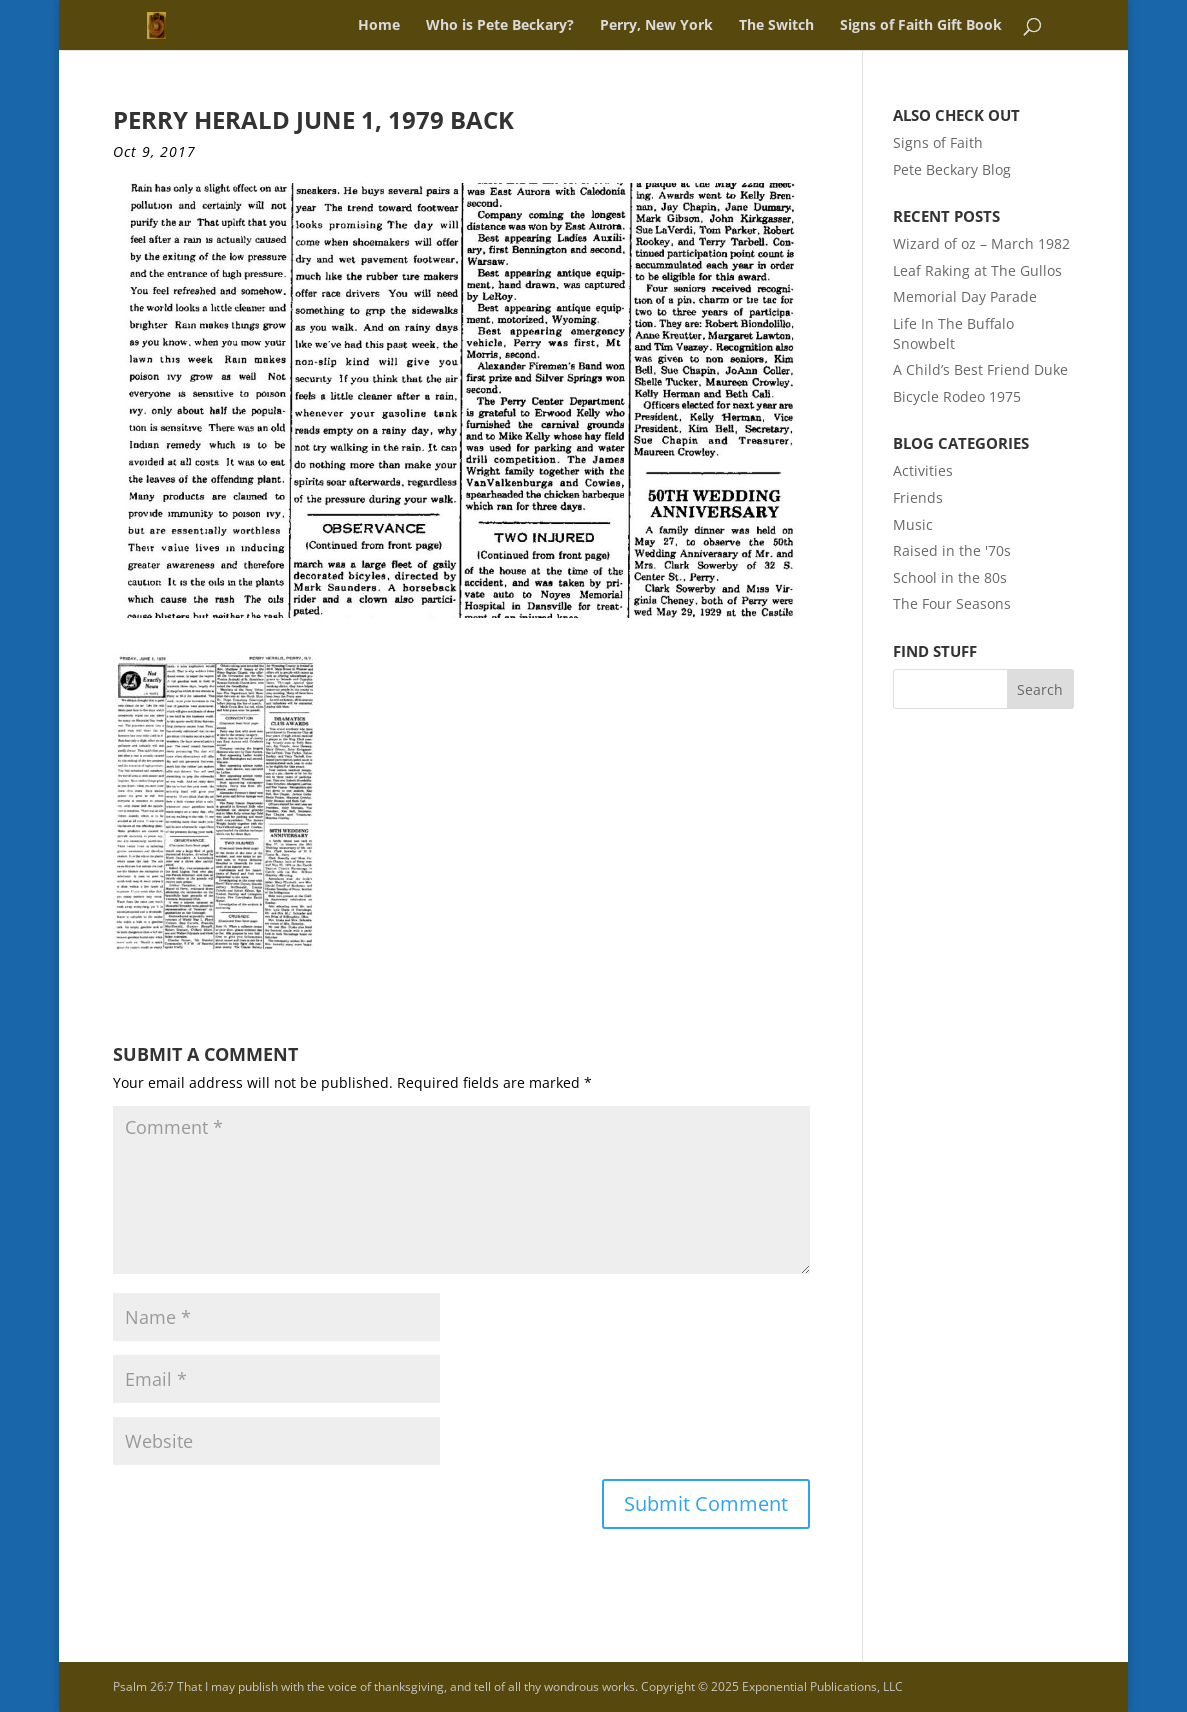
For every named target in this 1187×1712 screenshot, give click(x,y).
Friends (918, 497)
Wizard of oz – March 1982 (981, 243)
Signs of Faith (938, 142)
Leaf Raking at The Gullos (977, 270)
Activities (923, 470)
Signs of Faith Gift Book (921, 26)
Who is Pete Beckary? (500, 26)
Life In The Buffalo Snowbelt (953, 333)
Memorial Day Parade (965, 296)
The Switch (776, 26)
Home (379, 26)
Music (913, 524)
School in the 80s (950, 577)
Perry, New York (656, 26)
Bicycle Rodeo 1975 (957, 396)
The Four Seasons (952, 603)
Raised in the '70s (952, 550)
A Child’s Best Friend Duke (980, 369)
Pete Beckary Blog (952, 169)
